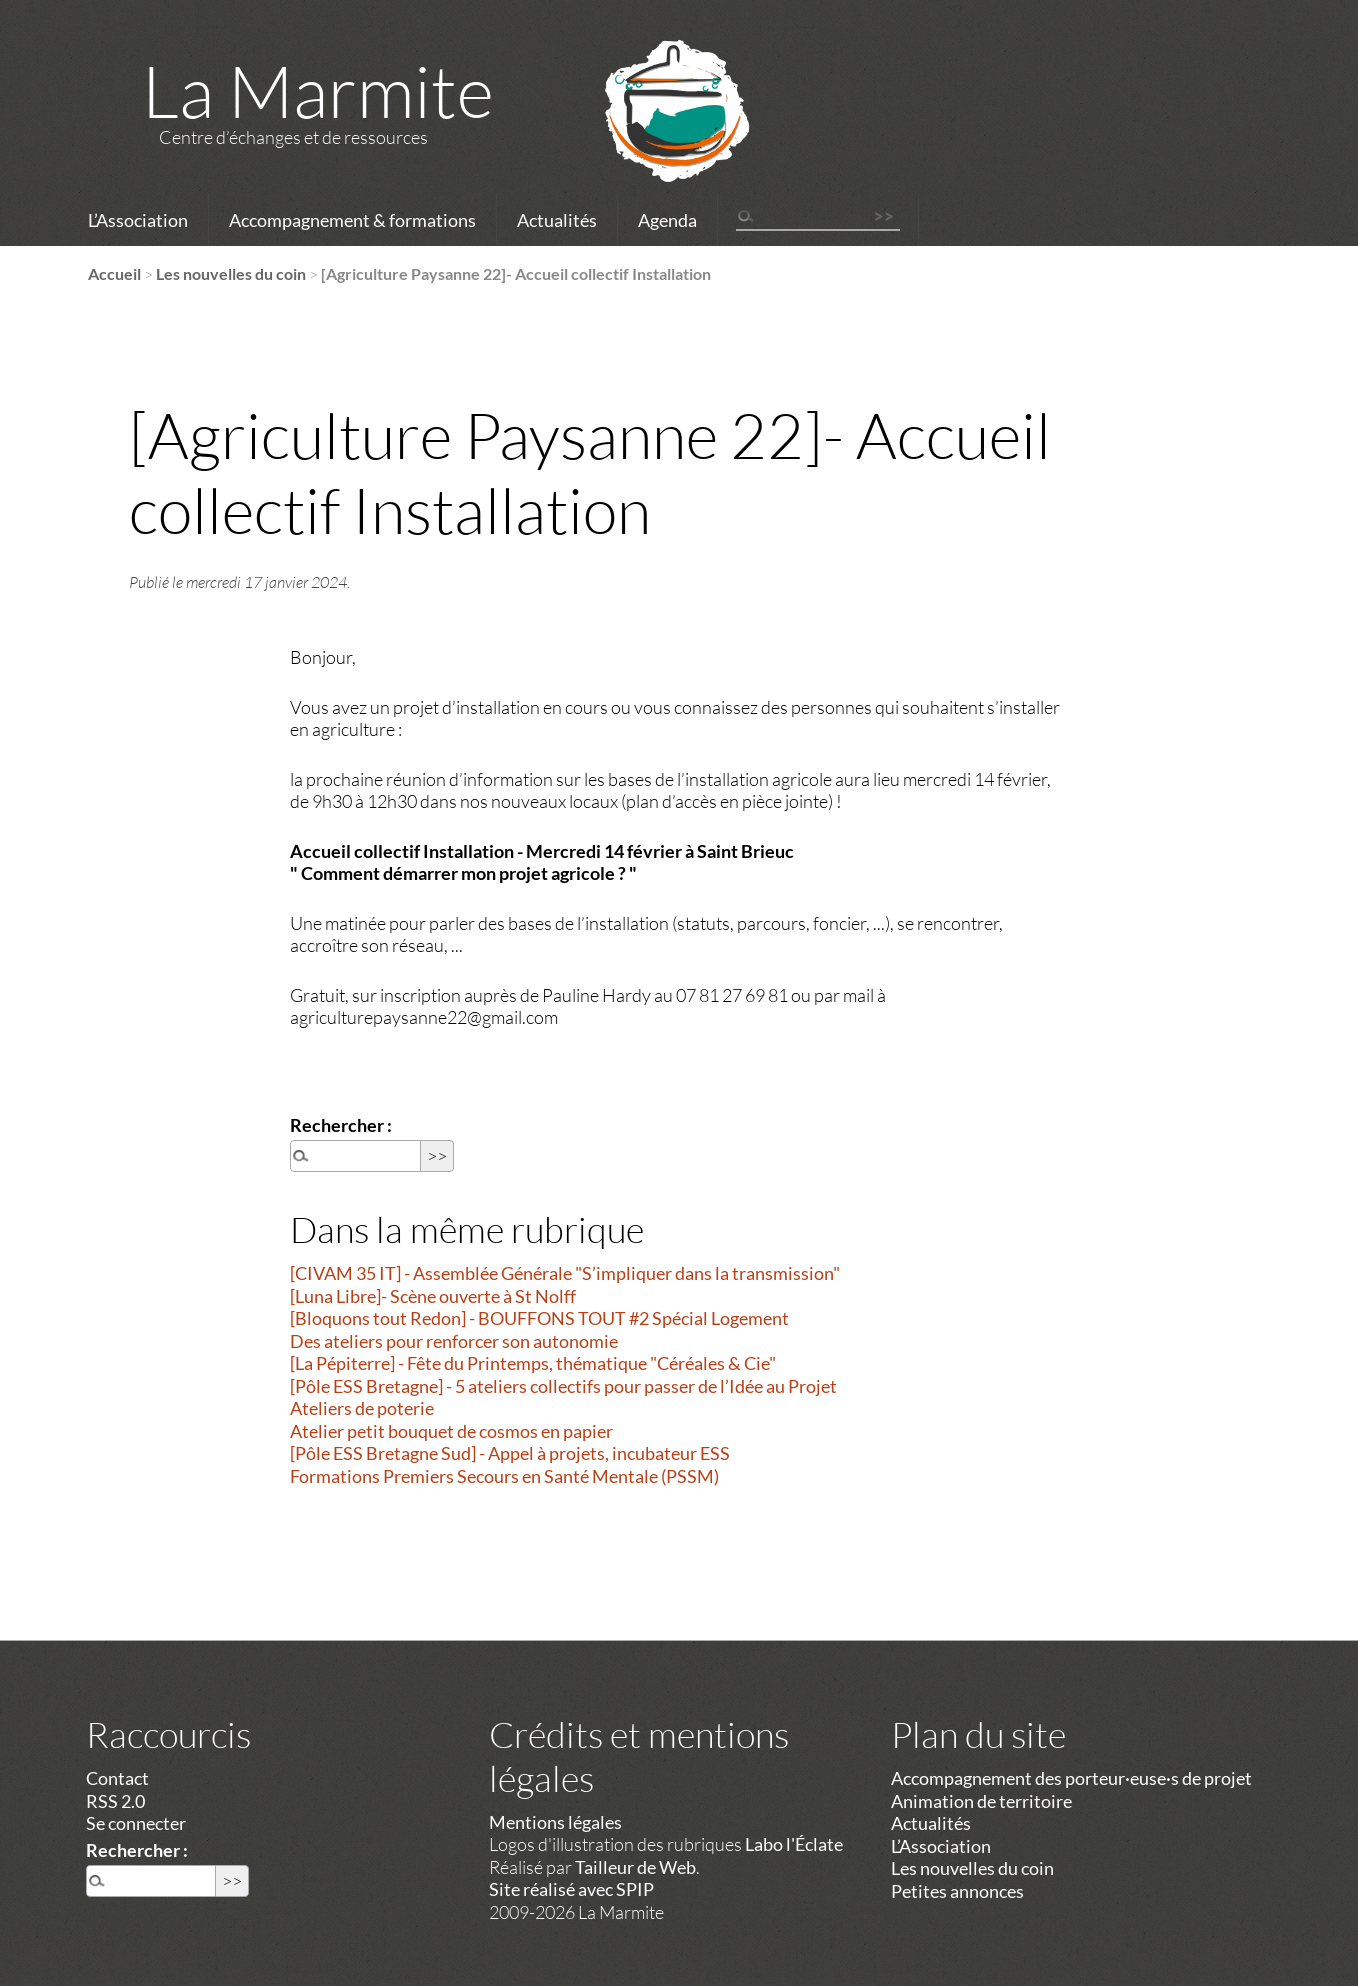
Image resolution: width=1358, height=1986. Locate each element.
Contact (117, 1778)
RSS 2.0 (115, 1801)
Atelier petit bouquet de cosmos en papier (451, 1431)
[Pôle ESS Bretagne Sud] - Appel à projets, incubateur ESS (510, 1453)
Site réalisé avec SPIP (571, 1889)
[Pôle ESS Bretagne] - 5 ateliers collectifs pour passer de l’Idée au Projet (563, 1386)
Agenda (667, 220)
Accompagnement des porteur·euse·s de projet (1071, 1778)
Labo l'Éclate (794, 1844)
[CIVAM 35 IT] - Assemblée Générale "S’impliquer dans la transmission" (565, 1273)
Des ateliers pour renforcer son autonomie (454, 1341)
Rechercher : (341, 1125)
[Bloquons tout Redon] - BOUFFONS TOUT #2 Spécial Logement (539, 1318)
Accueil (114, 273)
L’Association (138, 220)
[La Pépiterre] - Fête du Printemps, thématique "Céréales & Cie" (533, 1363)
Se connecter (136, 1823)
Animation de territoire (981, 1801)
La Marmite (318, 90)
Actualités (557, 220)
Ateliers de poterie (362, 1408)
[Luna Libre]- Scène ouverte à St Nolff (433, 1296)
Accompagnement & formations (352, 220)
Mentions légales (555, 1822)
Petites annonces (957, 1891)
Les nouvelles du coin (231, 273)
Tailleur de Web (635, 1867)
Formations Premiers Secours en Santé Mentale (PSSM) (504, 1476)
